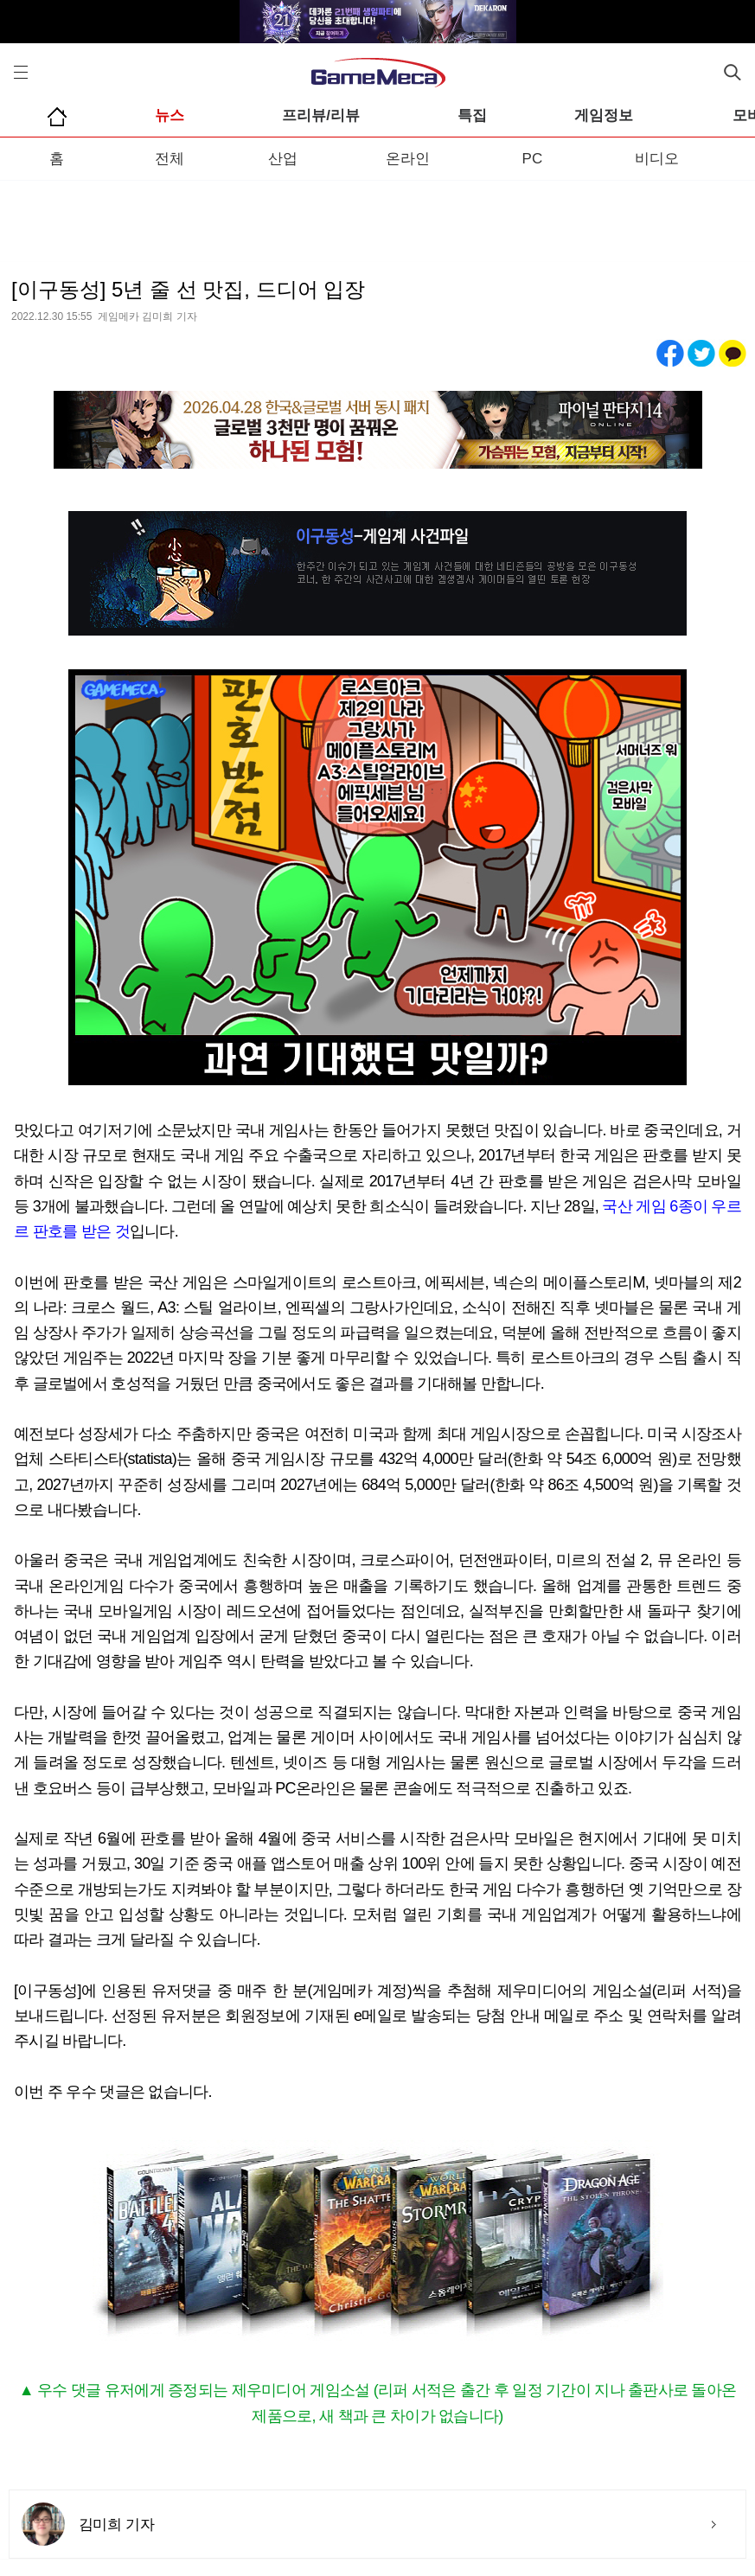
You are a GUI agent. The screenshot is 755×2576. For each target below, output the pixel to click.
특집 (472, 115)
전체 (169, 158)
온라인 (408, 158)
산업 (283, 158)
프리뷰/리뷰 (321, 115)
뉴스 (169, 115)
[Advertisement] (377, 215)
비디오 (657, 158)
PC (532, 158)
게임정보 (603, 115)
